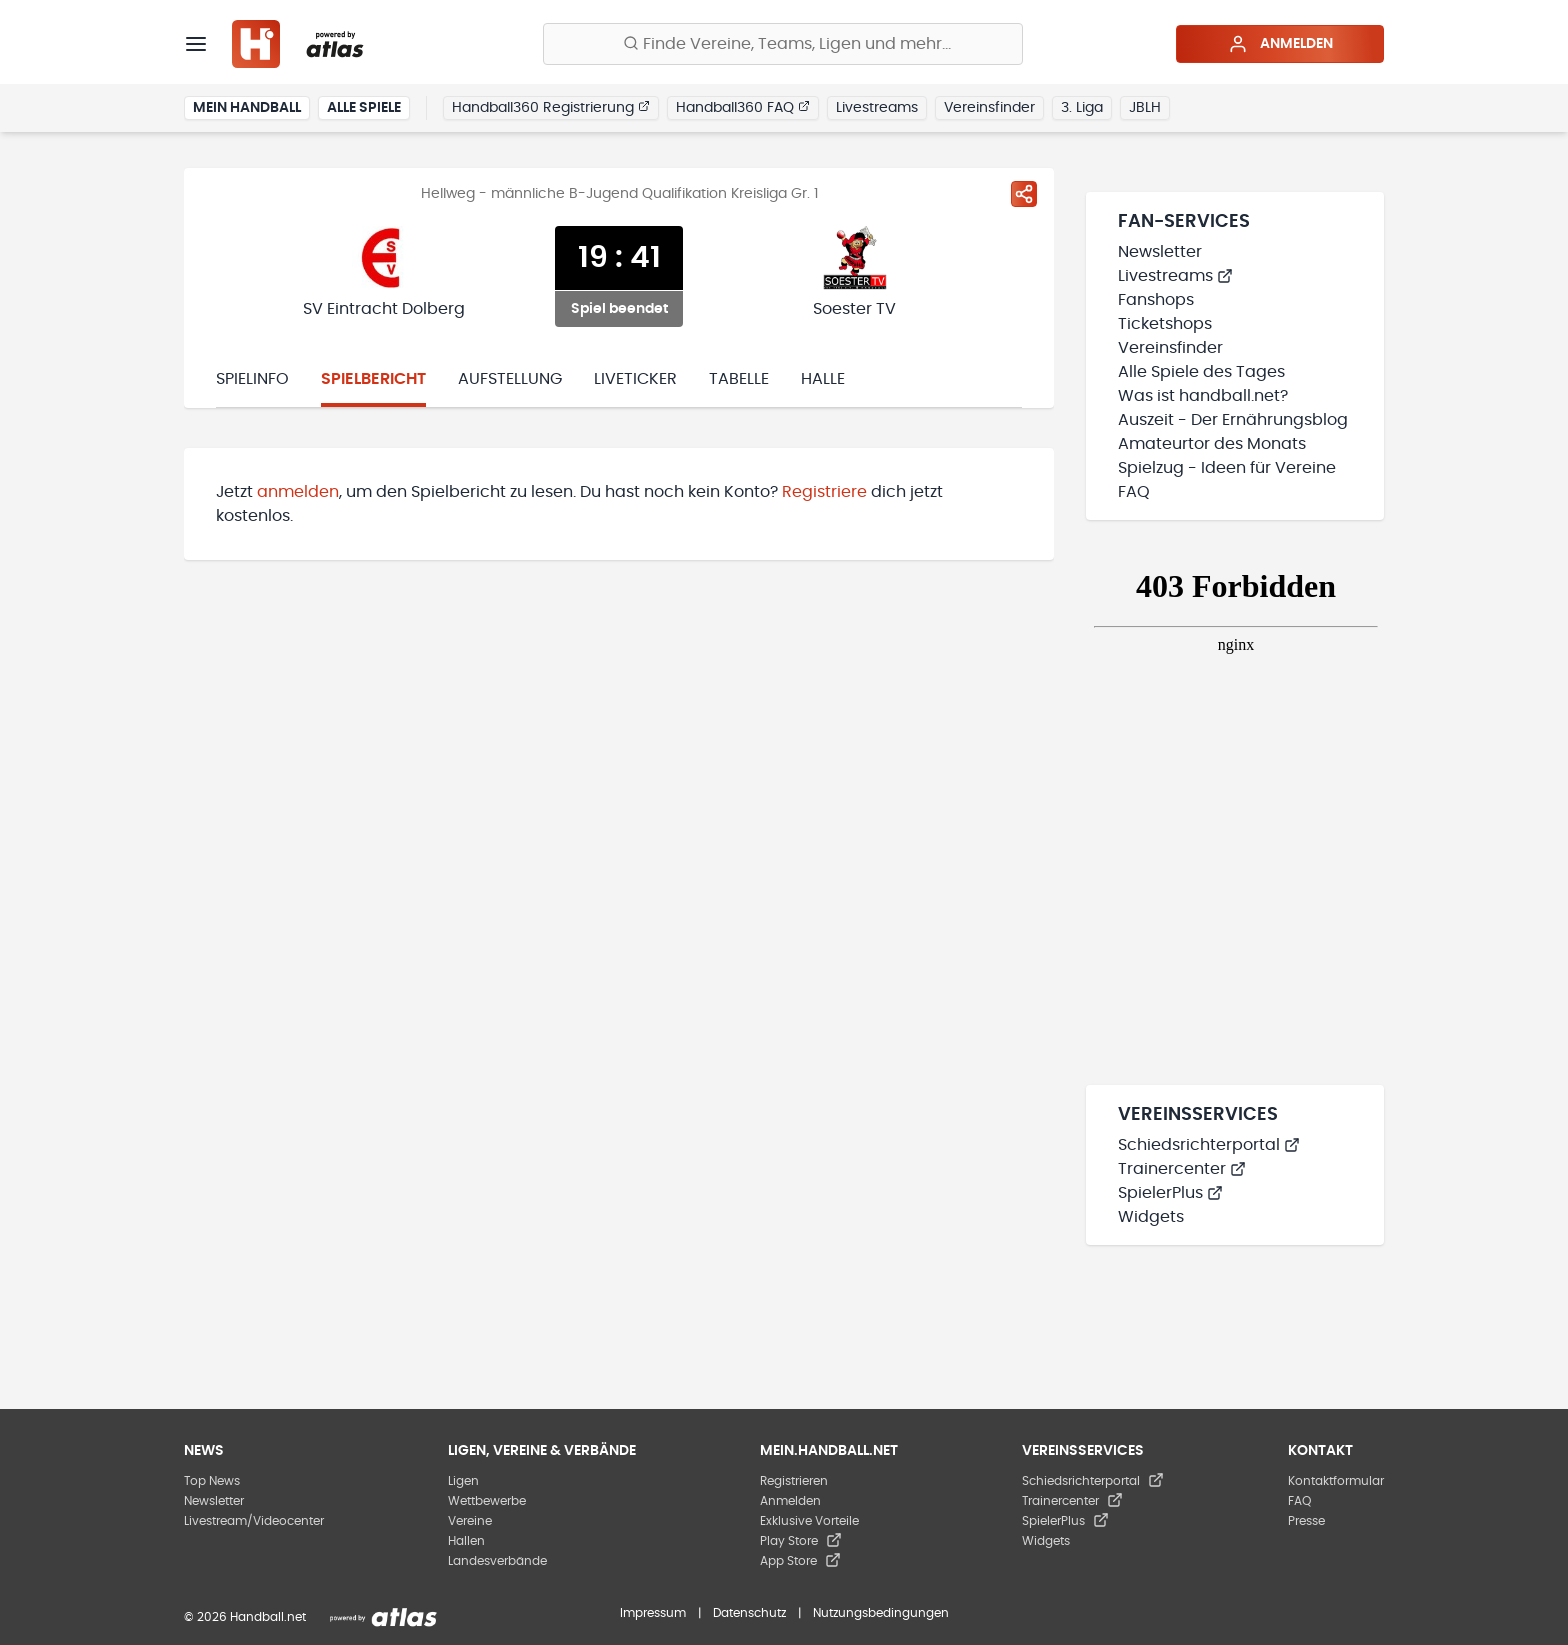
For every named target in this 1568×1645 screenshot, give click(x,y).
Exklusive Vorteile (809, 1521)
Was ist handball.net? (1203, 396)
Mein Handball (247, 108)
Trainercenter (1182, 1169)
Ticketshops (1165, 324)
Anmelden (1280, 44)
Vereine (470, 1521)
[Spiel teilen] (1024, 194)
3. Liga (1082, 108)
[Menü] (196, 44)
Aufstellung (510, 379)
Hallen (466, 1541)
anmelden (298, 492)
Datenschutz (749, 1613)
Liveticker (635, 379)
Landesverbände (497, 1561)
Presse (1306, 1521)
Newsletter (1160, 252)
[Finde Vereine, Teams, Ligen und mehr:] (783, 44)
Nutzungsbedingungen (881, 1613)
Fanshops (1156, 300)
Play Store (801, 1541)
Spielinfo (252, 379)
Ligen (463, 1481)
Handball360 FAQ (743, 107)
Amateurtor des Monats (1212, 444)
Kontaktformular (1336, 1481)
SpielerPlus (1170, 1193)
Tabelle (739, 379)
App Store (800, 1561)
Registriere (824, 492)
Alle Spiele (364, 108)
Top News (212, 1481)
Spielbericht (373, 379)
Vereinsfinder (989, 108)
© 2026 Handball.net (245, 1617)
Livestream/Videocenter (254, 1521)
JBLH (1145, 108)
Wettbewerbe (487, 1501)
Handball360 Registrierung (551, 107)
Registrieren (794, 1481)
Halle (823, 379)
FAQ (1134, 492)
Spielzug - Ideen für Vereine (1227, 468)
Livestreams (877, 108)
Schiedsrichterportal (1209, 1145)
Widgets (1151, 1217)
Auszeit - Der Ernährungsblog (1233, 420)
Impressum (653, 1613)
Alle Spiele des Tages (1201, 372)
